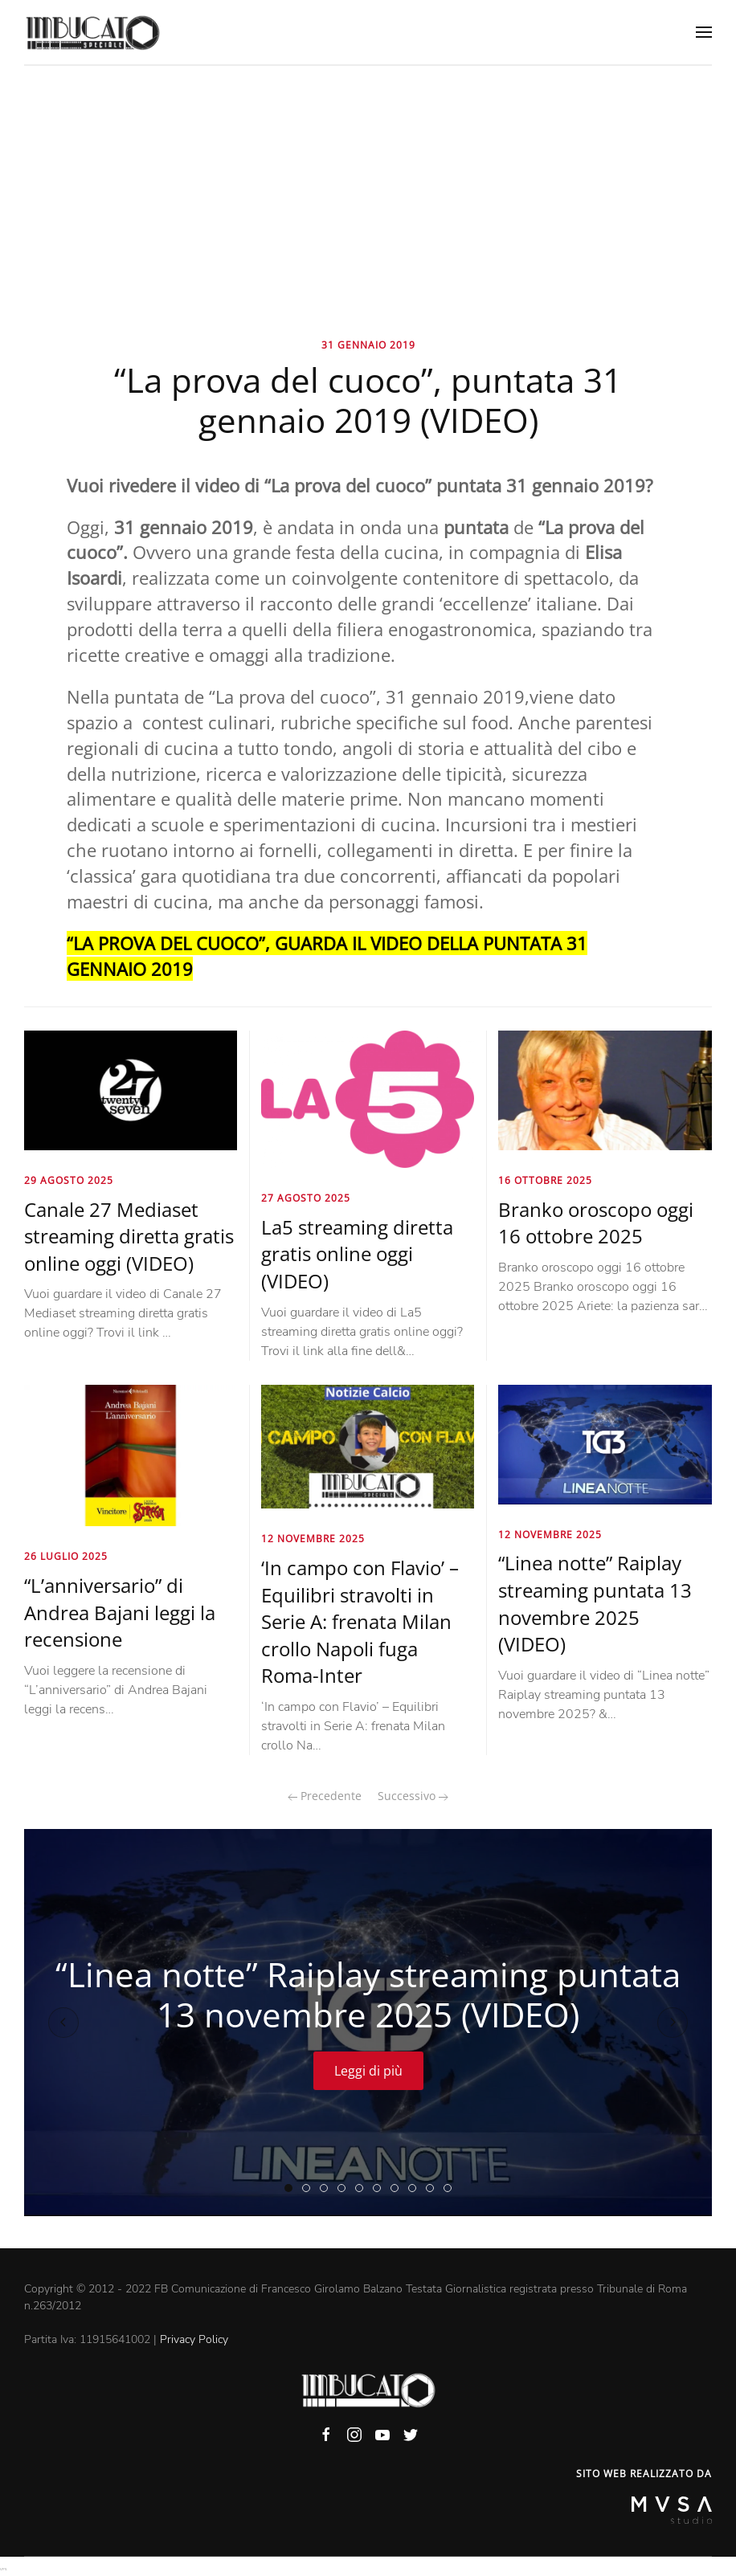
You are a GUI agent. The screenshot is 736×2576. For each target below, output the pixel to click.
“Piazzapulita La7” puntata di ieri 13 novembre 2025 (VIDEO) (398, 2189)
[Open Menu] (704, 32)
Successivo (413, 1795)
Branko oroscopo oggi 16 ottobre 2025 (595, 1223)
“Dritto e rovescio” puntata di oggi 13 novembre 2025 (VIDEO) (345, 2189)
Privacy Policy (194, 2339)
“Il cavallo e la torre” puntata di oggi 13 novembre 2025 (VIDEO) (451, 2189)
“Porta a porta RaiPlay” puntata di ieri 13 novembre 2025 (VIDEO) (309, 2189)
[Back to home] (92, 32)
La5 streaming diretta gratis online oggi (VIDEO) (357, 1254)
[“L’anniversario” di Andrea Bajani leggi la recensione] (130, 1455)
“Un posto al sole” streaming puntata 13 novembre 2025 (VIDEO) (415, 2189)
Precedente (325, 1795)
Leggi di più (368, 2071)
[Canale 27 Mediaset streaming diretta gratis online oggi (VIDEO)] (130, 1089)
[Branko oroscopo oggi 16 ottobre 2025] (604, 1089)
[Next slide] (672, 2022)
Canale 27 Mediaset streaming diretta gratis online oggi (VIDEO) (129, 1236)
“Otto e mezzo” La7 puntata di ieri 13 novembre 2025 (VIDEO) (433, 2189)
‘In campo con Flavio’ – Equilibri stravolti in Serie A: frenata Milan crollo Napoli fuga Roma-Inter (360, 1621)
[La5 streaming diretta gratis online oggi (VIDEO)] (367, 1098)
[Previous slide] (63, 2022)
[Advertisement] (368, 186)
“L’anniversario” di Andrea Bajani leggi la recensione (119, 1612)
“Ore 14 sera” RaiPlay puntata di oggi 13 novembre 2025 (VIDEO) (380, 2189)
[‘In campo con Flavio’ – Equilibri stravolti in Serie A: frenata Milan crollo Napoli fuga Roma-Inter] (367, 1446)
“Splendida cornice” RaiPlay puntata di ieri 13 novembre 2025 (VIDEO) (362, 2189)
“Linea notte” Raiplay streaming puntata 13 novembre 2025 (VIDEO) (595, 1603)
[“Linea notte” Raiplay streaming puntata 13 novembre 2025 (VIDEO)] (604, 1443)
